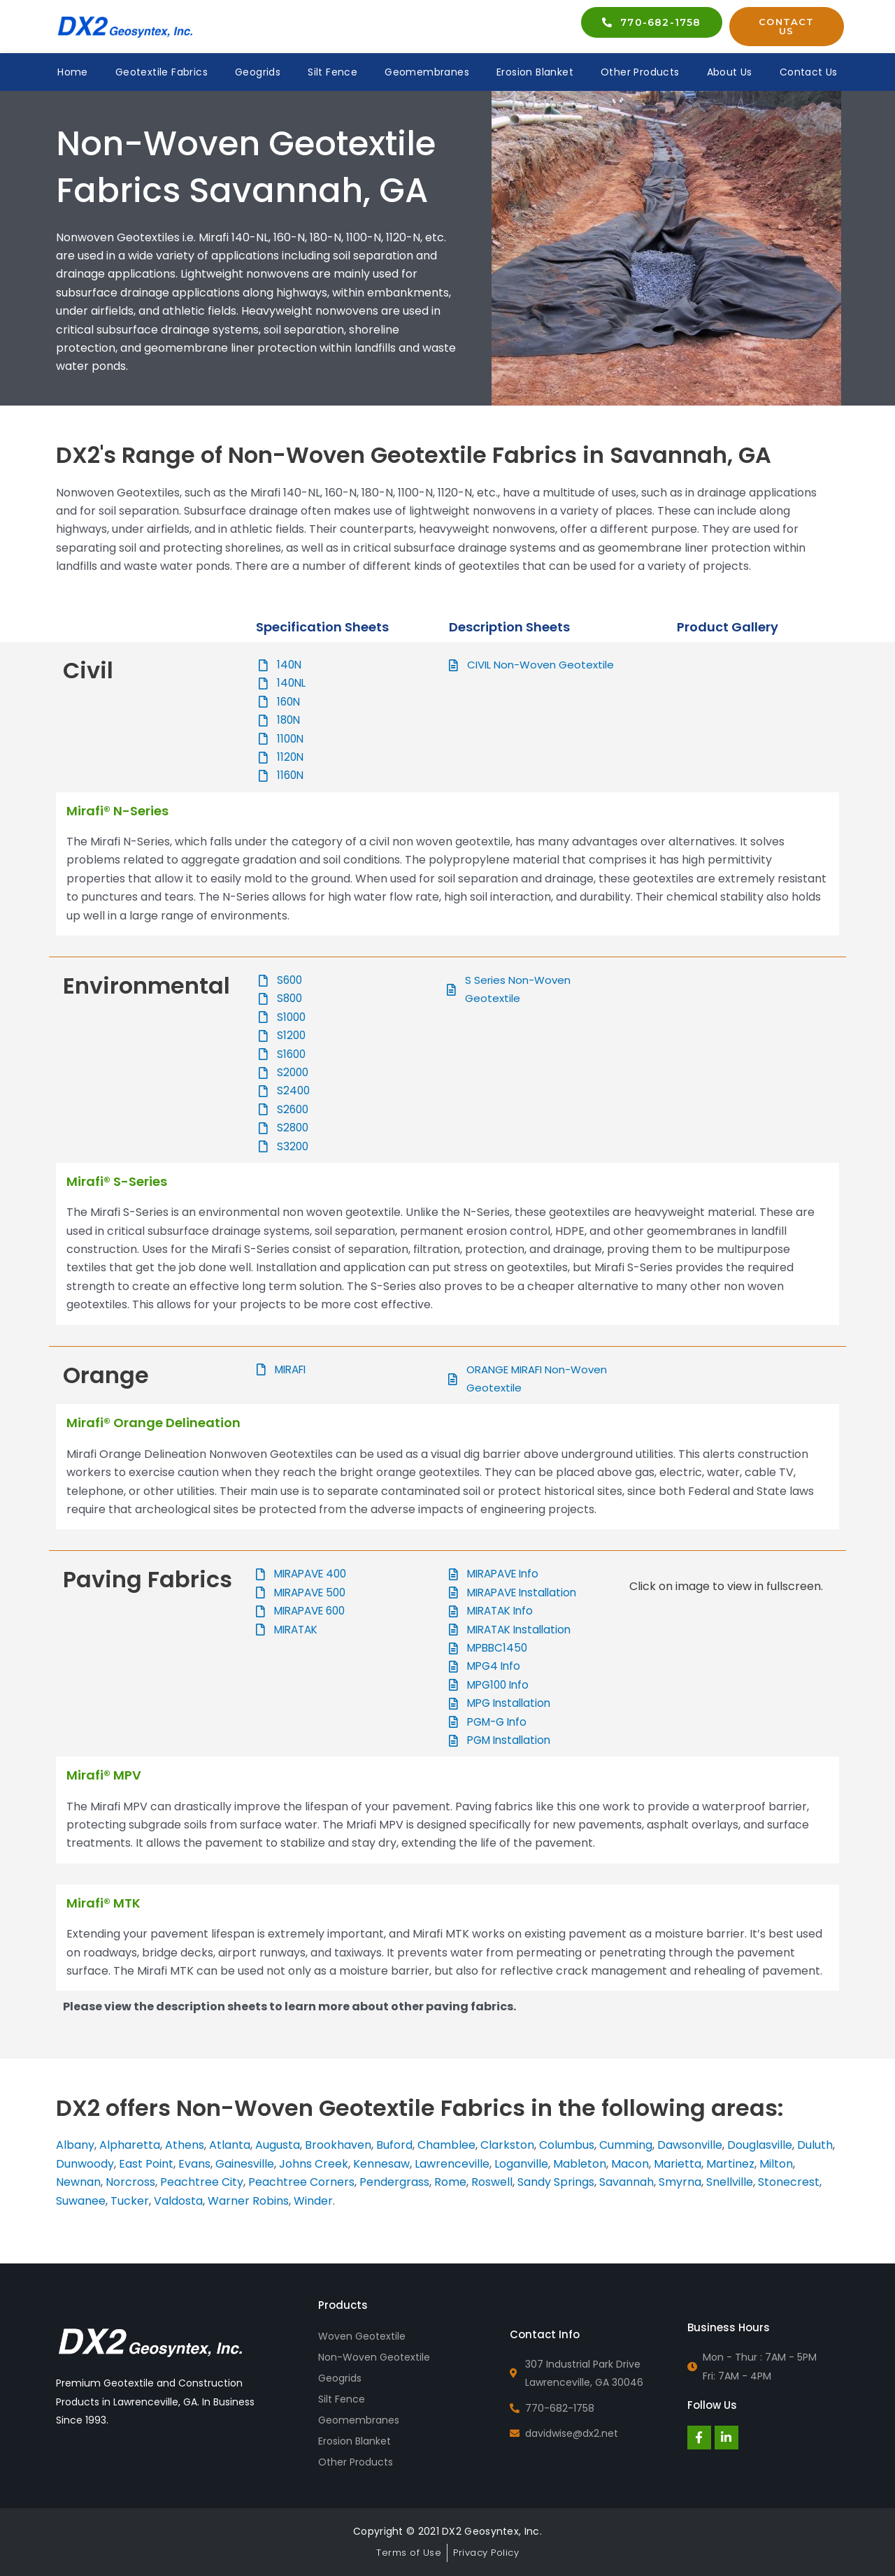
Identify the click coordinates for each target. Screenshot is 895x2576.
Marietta (677, 2164)
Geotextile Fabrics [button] (161, 72)
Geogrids (257, 72)
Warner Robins (248, 2201)
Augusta (277, 2145)
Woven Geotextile (362, 2336)
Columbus (566, 2145)
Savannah (626, 2182)
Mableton (579, 2164)
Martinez (730, 2164)
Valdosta (178, 2201)
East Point (144, 2164)
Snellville (729, 2182)
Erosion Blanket (534, 72)
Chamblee (446, 2145)
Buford (394, 2145)
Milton (776, 2164)
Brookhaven (338, 2145)
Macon (630, 2164)
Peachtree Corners (301, 2182)
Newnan (78, 2182)
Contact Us (809, 72)
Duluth (815, 2145)
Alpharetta (129, 2145)
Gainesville (244, 2164)
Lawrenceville (452, 2164)
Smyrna (680, 2182)
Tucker (129, 2201)
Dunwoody (85, 2164)
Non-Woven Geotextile (374, 2357)
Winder (313, 2201)
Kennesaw (381, 2164)
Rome (450, 2182)
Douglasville (759, 2145)
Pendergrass (394, 2182)
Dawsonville (689, 2145)
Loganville (521, 2164)
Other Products (640, 72)
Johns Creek (313, 2164)
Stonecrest (788, 2182)
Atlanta (229, 2145)
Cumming (625, 2145)
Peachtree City (201, 2182)
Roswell (492, 2182)
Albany (75, 2145)
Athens (184, 2145)
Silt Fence (332, 72)
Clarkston (507, 2145)
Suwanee (81, 2201)
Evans (194, 2164)
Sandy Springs (555, 2182)
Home (72, 72)
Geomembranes (427, 72)
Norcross (130, 2182)
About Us (729, 72)
